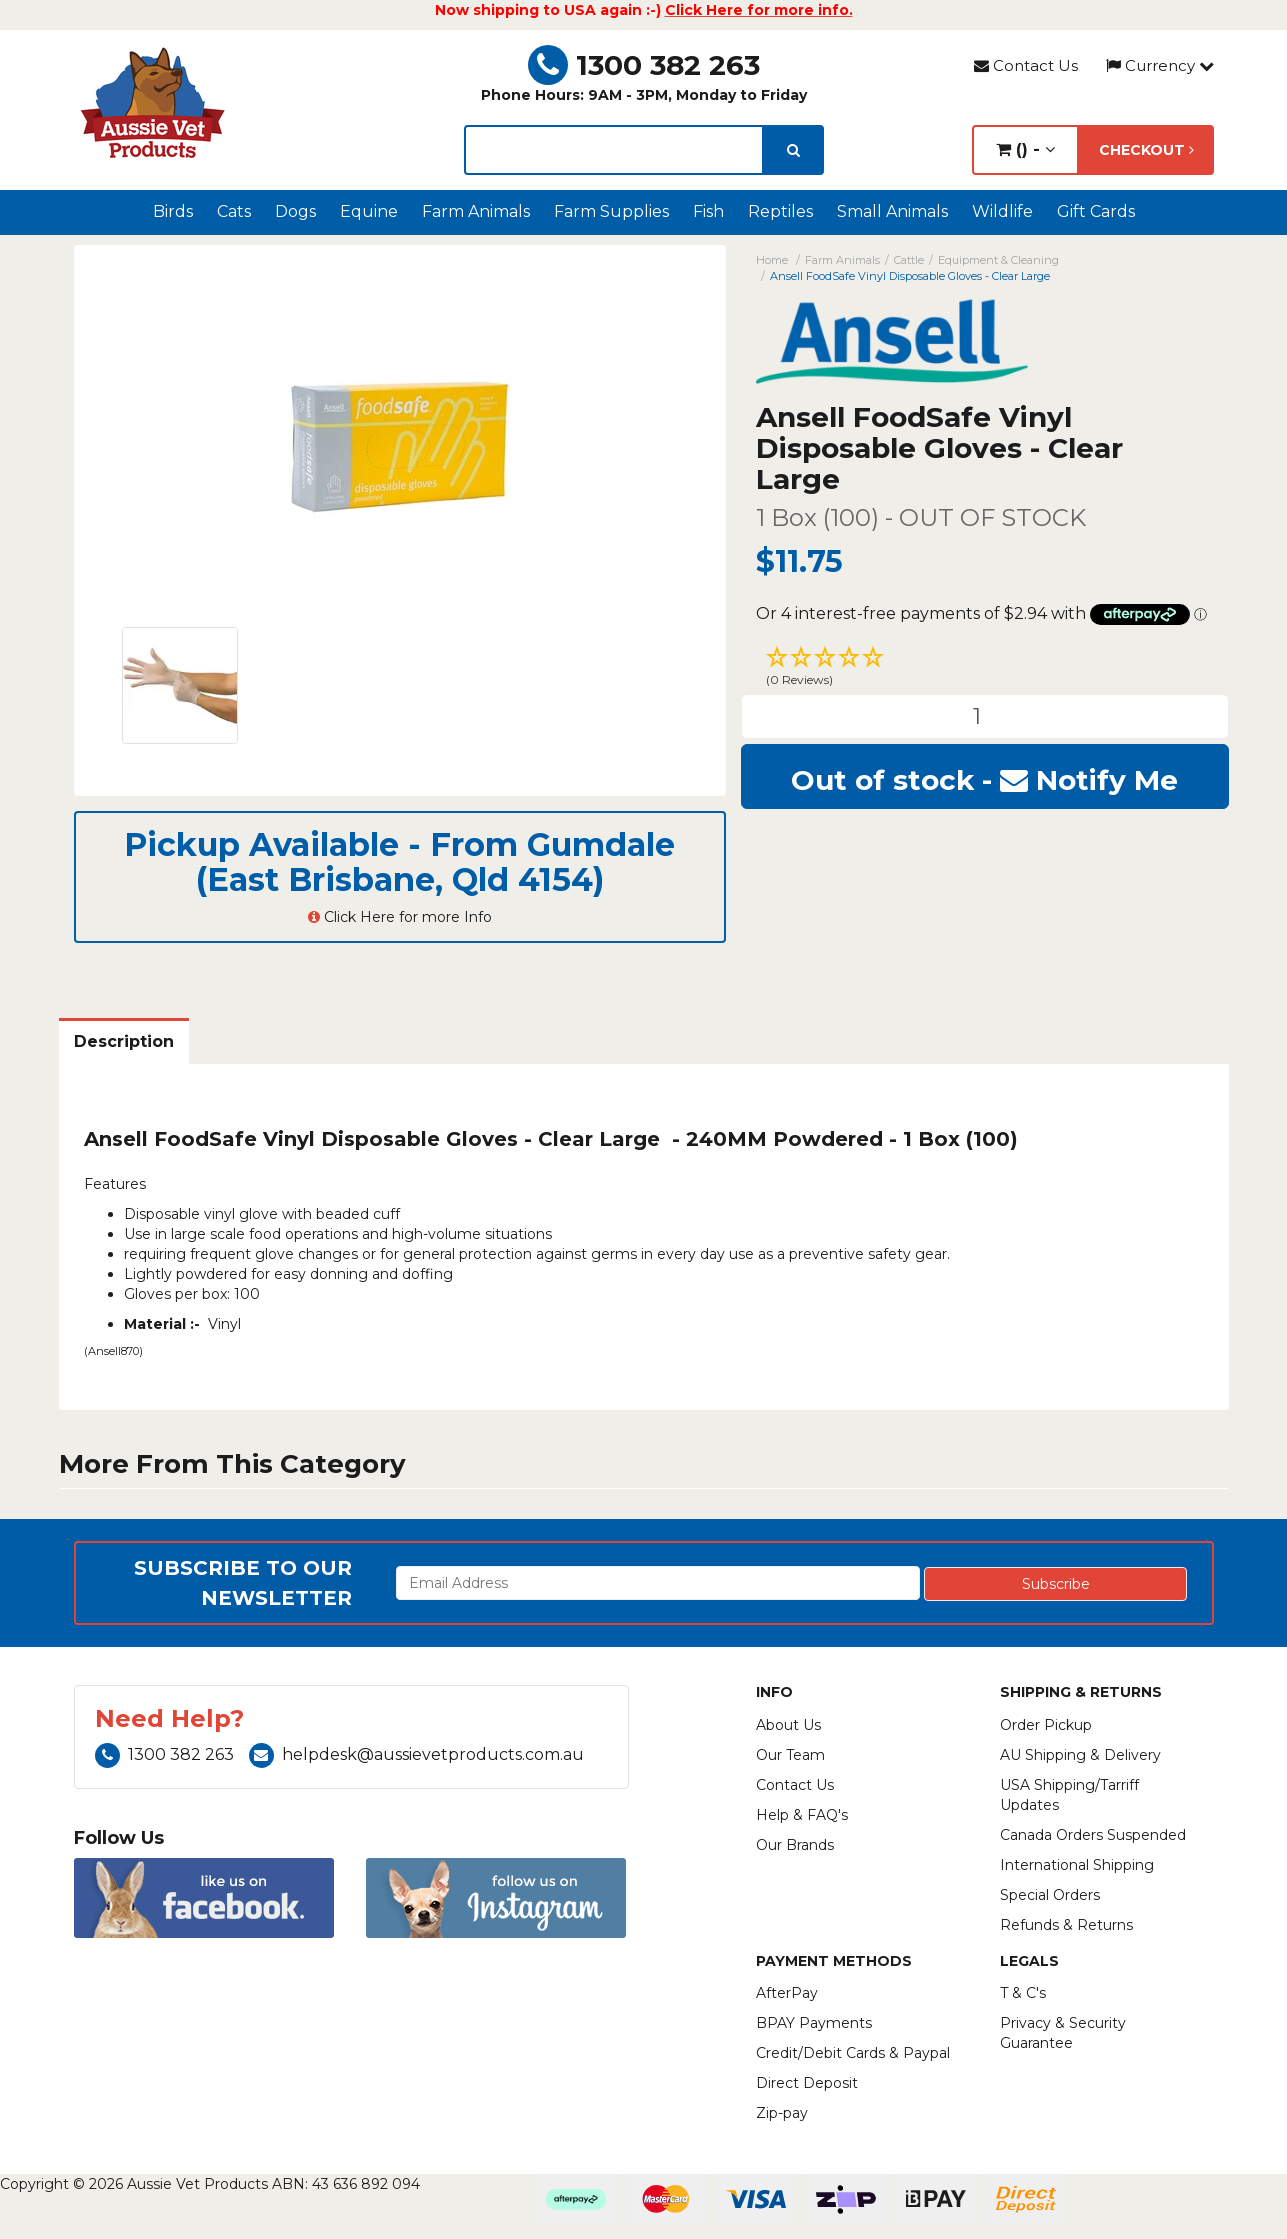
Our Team (790, 1755)
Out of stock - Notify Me (984, 780)
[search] (793, 150)
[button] (985, 669)
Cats (234, 211)
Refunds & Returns (1066, 1925)
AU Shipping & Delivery (1080, 1755)
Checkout (1146, 150)
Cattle (909, 260)
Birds (173, 211)
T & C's (1023, 1993)
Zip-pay (782, 2113)
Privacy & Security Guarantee (1063, 2033)
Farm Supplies (611, 211)
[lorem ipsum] (614, 150)
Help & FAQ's (802, 1815)
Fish (708, 211)
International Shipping (1077, 1865)
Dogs (295, 211)
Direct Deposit (807, 2083)
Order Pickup (1046, 1725)
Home (772, 260)
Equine (369, 211)
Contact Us (1026, 65)
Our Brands (795, 1845)
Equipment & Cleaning (998, 260)
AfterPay (787, 1993)
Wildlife (1002, 211)
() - (1025, 149)
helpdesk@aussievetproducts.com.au (416, 1754)
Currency (1160, 65)
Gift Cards (1096, 211)
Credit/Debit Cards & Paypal (853, 2053)
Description (124, 1041)
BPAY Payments (814, 2023)
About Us (788, 1725)
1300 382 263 (644, 65)
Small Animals (892, 211)
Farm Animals (476, 211)
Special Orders (1050, 1895)
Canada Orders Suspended (1093, 1835)
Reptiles (780, 211)
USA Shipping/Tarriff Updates (1069, 1795)
